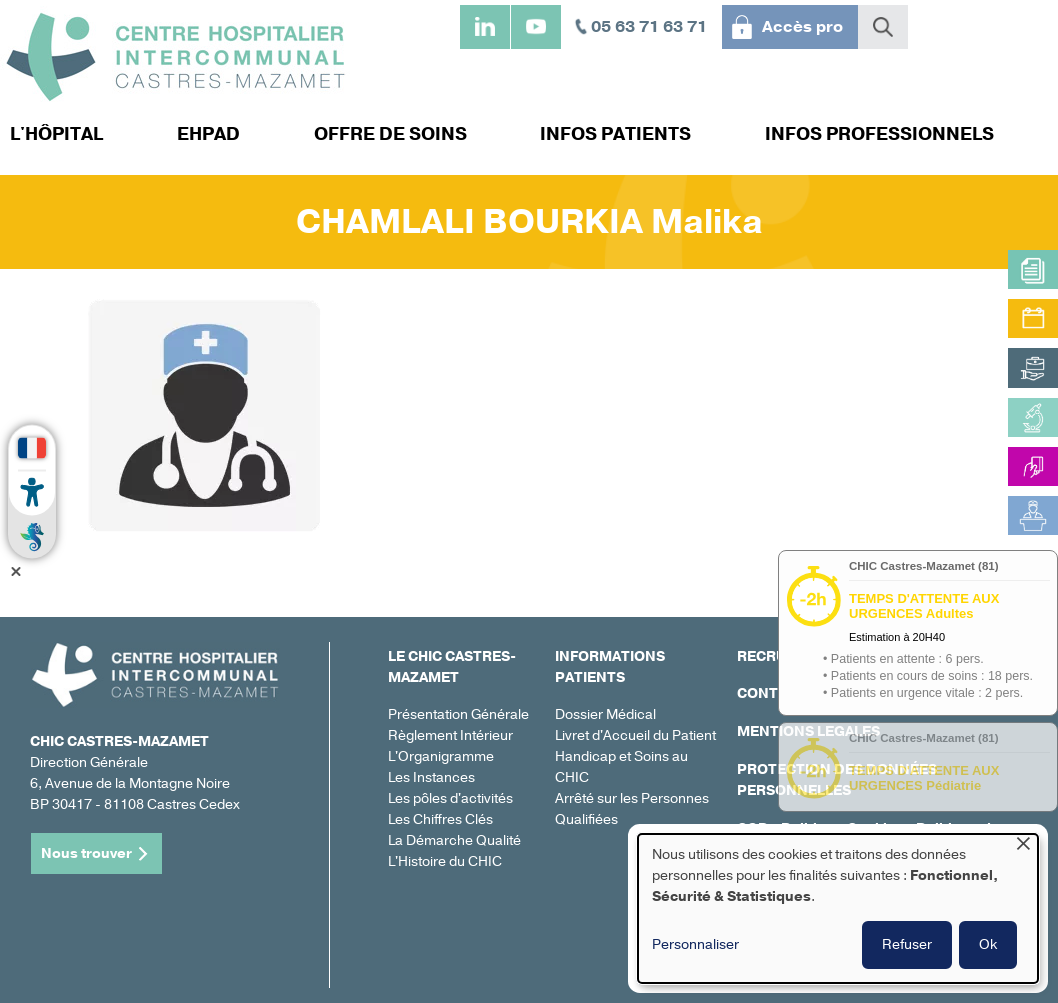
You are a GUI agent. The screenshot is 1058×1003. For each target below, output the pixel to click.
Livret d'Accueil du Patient (635, 735)
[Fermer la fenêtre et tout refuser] (1023, 846)
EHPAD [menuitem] (208, 134)
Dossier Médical (605, 714)
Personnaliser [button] (695, 944)
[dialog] (838, 908)
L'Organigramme (441, 756)
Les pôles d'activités (450, 798)
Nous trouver (86, 853)
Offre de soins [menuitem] (390, 134)
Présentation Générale (458, 714)
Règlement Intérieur (450, 735)
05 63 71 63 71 (649, 27)
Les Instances (431, 777)
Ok (988, 944)
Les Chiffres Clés (440, 819)
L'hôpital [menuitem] (56, 134)
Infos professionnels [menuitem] (879, 134)
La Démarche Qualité (454, 840)
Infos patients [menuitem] (615, 134)
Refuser (907, 944)
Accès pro (802, 27)
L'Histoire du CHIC (445, 861)
